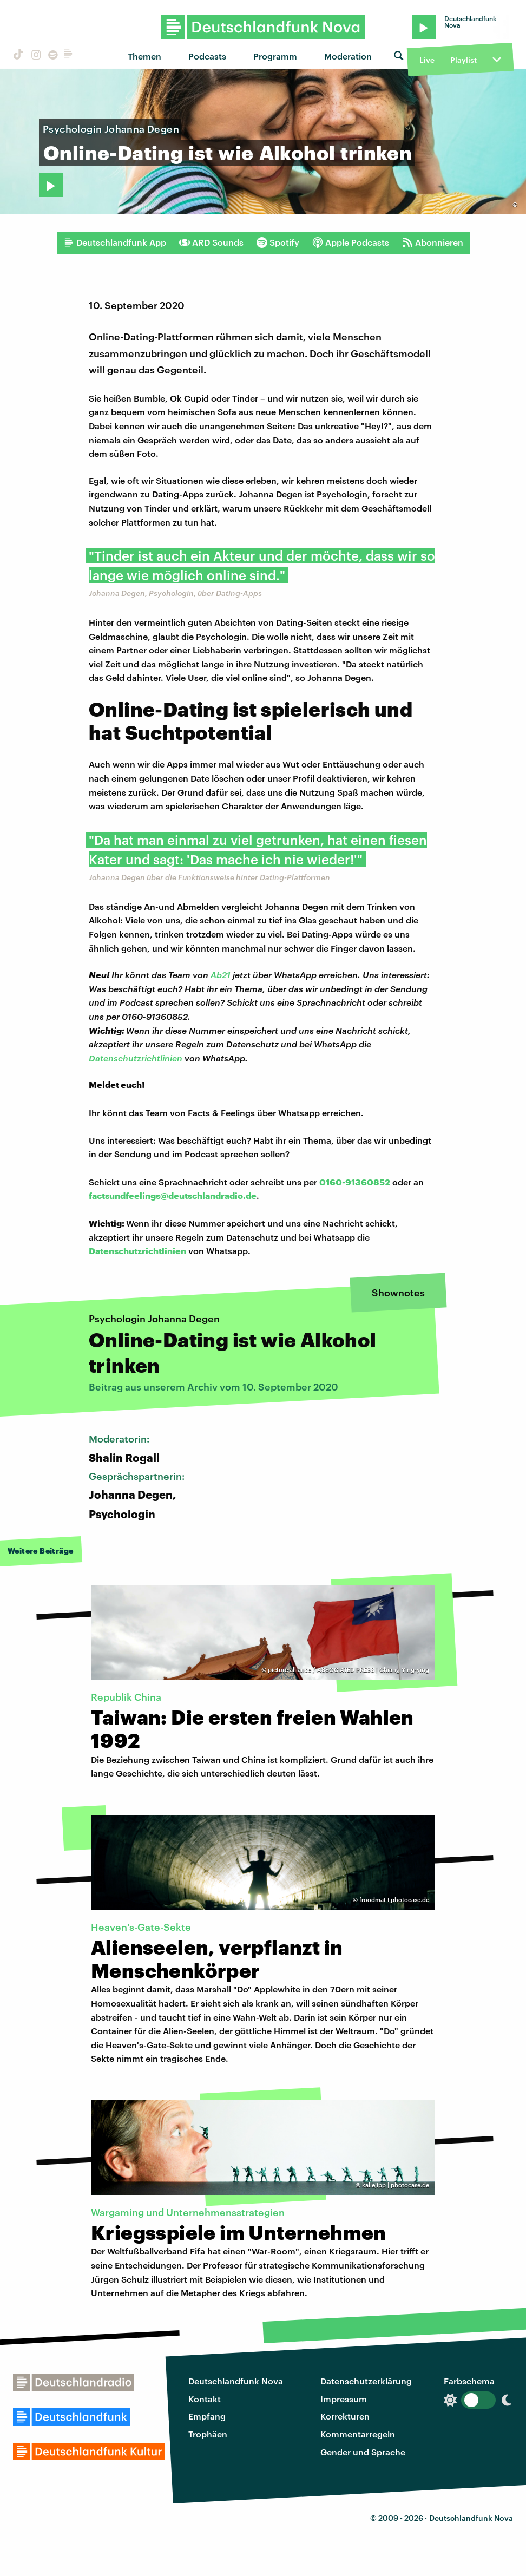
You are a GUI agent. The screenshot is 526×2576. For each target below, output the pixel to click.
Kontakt (204, 2399)
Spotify (278, 242)
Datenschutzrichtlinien (135, 1058)
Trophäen (207, 2434)
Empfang (207, 2416)
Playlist (463, 59)
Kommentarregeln (357, 2434)
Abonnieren (432, 242)
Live (427, 59)
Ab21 (221, 974)
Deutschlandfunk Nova (235, 2381)
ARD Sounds (211, 242)
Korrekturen (345, 2416)
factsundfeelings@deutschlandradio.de (173, 1195)
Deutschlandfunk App (114, 242)
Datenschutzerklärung (366, 2381)
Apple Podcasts (350, 242)
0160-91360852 (354, 1182)
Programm (275, 56)
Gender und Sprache (362, 2452)
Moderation (348, 56)
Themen (144, 56)
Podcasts (207, 56)
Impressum (343, 2399)
